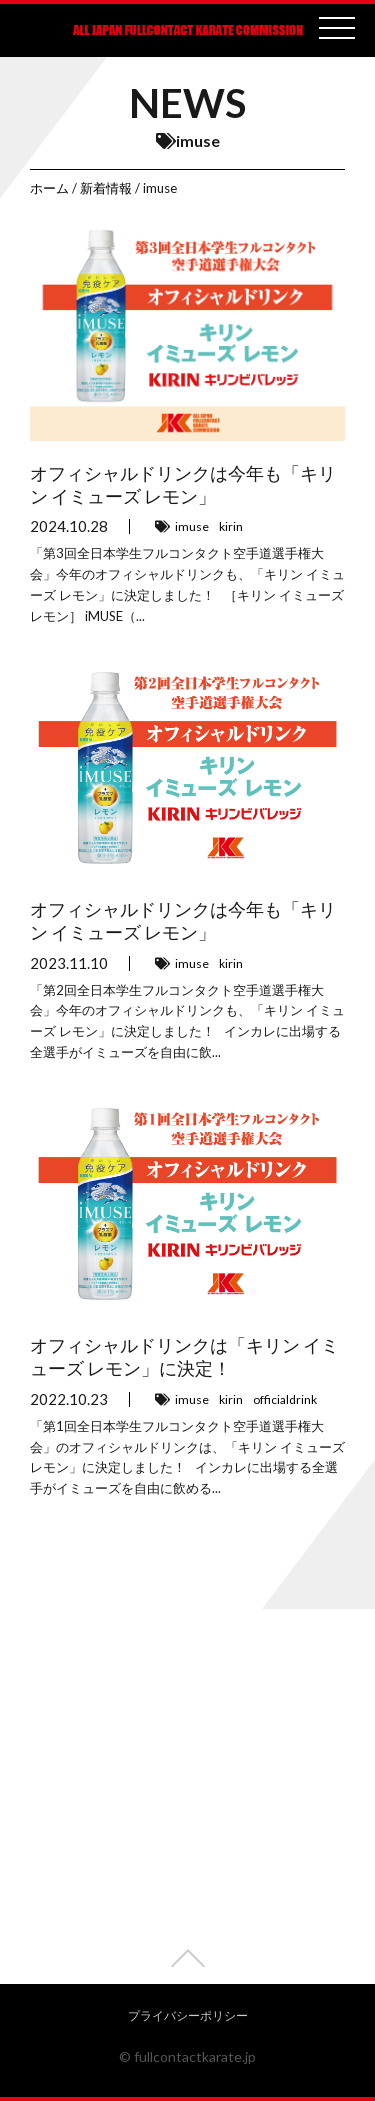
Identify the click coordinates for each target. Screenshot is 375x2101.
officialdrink (285, 1399)
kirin (231, 526)
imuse (192, 526)
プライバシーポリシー (188, 2015)
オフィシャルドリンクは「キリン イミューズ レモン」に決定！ (184, 1356)
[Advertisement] (187, 1796)
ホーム (49, 188)
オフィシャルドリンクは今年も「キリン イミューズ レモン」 (183, 484)
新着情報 (106, 188)
